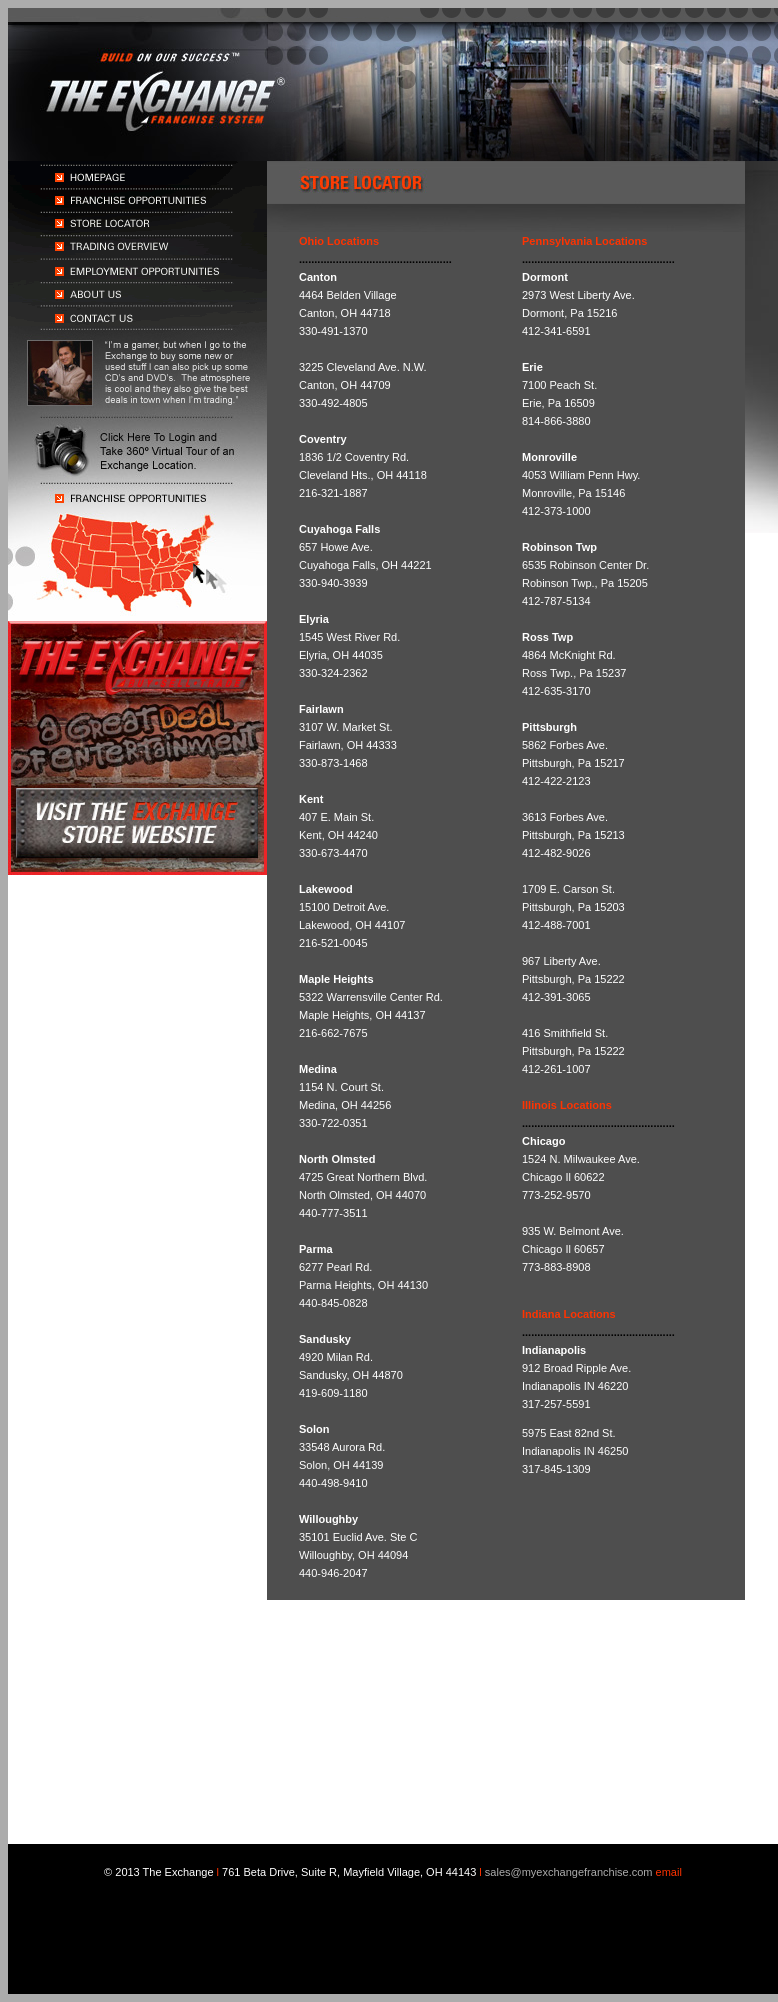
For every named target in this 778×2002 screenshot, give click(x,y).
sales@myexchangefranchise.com (569, 1872)
